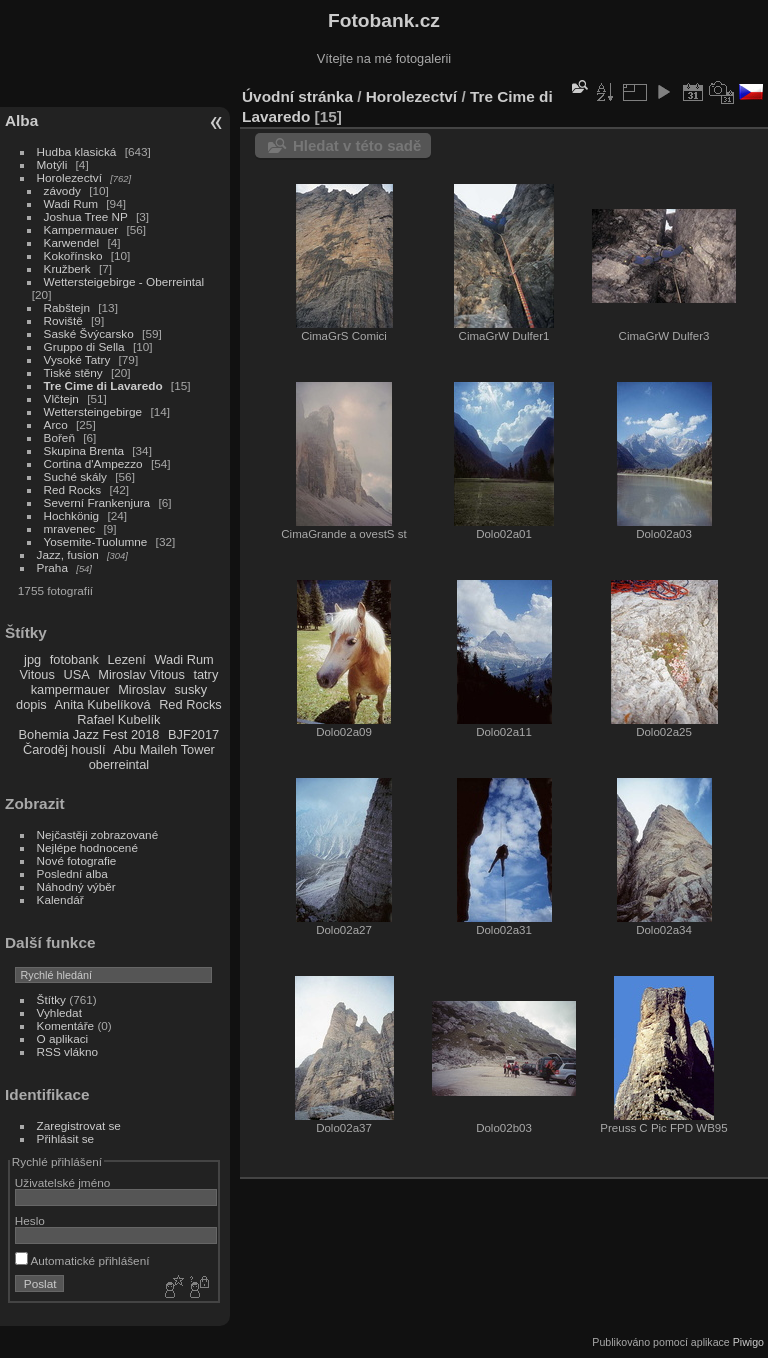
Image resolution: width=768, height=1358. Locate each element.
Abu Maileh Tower (163, 749)
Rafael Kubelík (118, 719)
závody (62, 190)
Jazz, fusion (68, 554)
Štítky (51, 999)
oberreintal (119, 764)
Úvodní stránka (297, 96)
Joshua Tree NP (86, 216)
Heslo (30, 1220)
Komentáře (66, 1025)
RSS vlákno (67, 1051)
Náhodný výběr (76, 886)
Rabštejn (67, 307)
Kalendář (60, 899)
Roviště (63, 320)
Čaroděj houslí (64, 749)
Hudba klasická (77, 151)
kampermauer (70, 689)
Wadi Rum (71, 203)
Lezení (126, 659)
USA (76, 674)
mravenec (70, 528)
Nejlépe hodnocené (87, 847)
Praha (52, 567)
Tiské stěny (73, 372)
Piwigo (748, 1342)
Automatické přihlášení (82, 1260)
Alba (21, 120)
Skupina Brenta (84, 450)
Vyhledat (59, 1012)
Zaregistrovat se (79, 1125)
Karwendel (72, 242)
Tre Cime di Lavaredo (103, 385)
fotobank (74, 659)
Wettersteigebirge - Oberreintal (124, 281)
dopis (31, 704)
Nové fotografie (77, 860)
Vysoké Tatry (77, 359)
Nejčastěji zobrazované (98, 834)
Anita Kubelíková (103, 704)
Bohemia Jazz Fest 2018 (89, 734)
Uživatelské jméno (62, 1182)
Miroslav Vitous (141, 674)
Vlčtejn (61, 398)
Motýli (52, 164)
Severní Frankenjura (97, 502)
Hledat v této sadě (357, 145)
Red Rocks (73, 489)
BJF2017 (193, 734)
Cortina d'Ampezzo (93, 463)
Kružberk (67, 268)
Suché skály (75, 476)
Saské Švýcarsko (89, 333)
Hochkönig (72, 515)
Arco (56, 424)
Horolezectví (69, 177)
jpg (32, 659)
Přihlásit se (66, 1138)
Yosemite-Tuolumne (96, 541)
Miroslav (142, 689)
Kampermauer (81, 229)
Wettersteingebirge (93, 411)
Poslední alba (72, 873)
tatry (205, 674)
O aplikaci (63, 1038)
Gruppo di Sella (84, 346)
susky (190, 689)
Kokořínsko (73, 255)
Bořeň (59, 437)
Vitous (37, 674)
